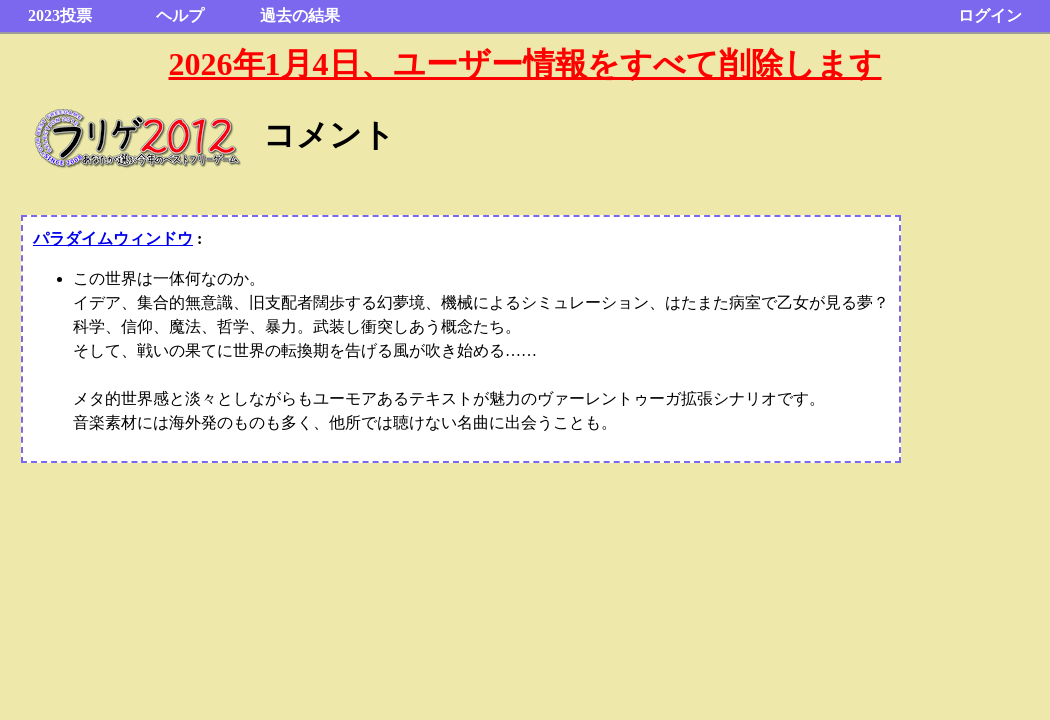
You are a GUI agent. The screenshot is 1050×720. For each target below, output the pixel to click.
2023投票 (60, 15)
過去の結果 (300, 15)
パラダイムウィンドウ (113, 238)
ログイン (990, 15)
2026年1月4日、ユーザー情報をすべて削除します (525, 64)
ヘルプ (180, 15)
